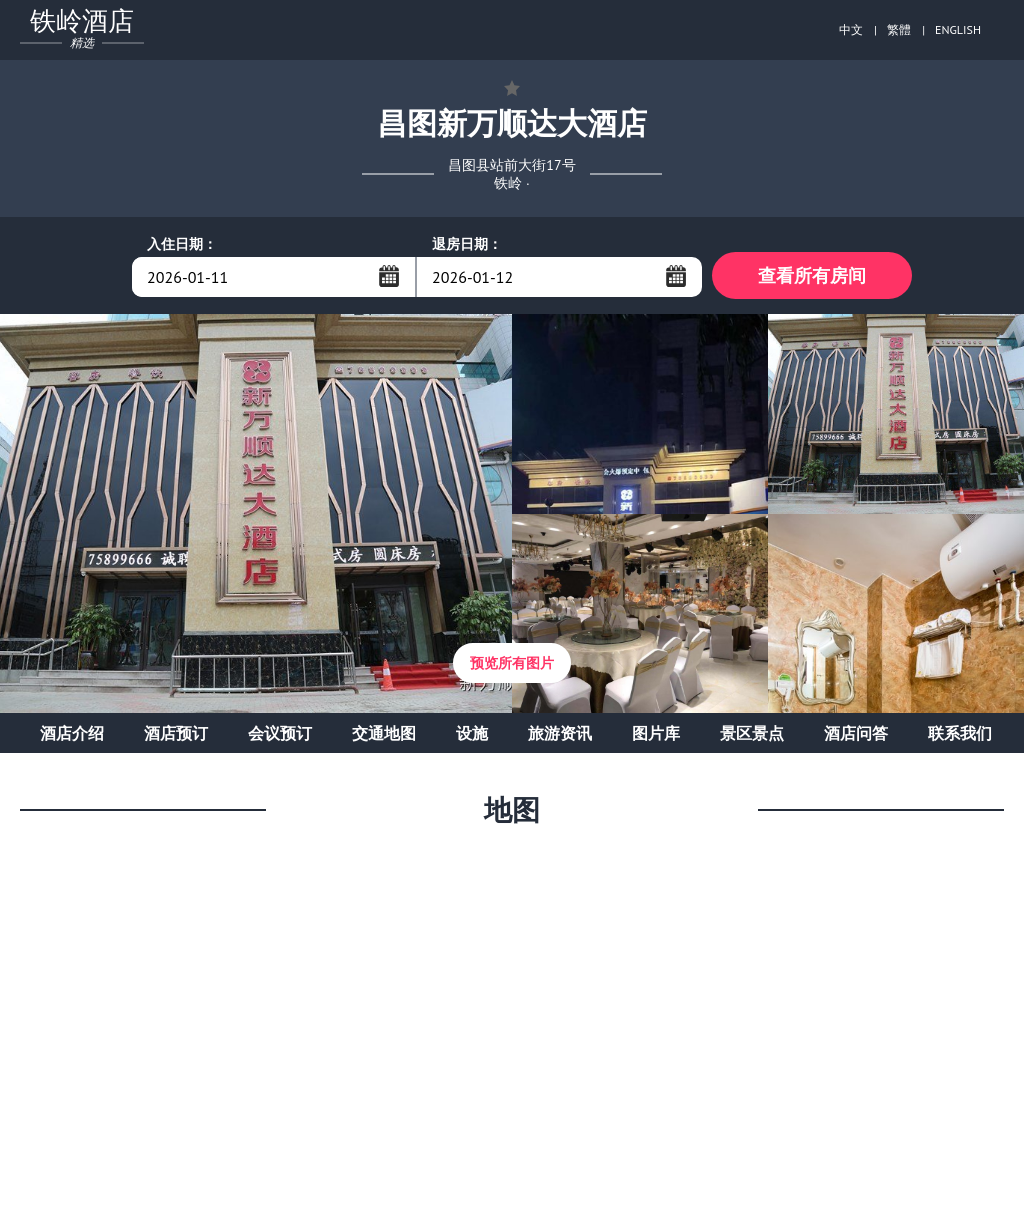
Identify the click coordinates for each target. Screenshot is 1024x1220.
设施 (472, 736)
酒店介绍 (72, 736)
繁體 (899, 29)
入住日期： (182, 244)
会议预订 (280, 736)
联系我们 (960, 736)
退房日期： (467, 244)
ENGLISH (958, 29)
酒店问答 (856, 736)
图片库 (656, 736)
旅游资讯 (560, 736)
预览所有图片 (512, 666)
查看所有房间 (812, 276)
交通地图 (384, 736)
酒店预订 (176, 736)
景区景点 (752, 736)
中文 (851, 29)
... (389, 276)
